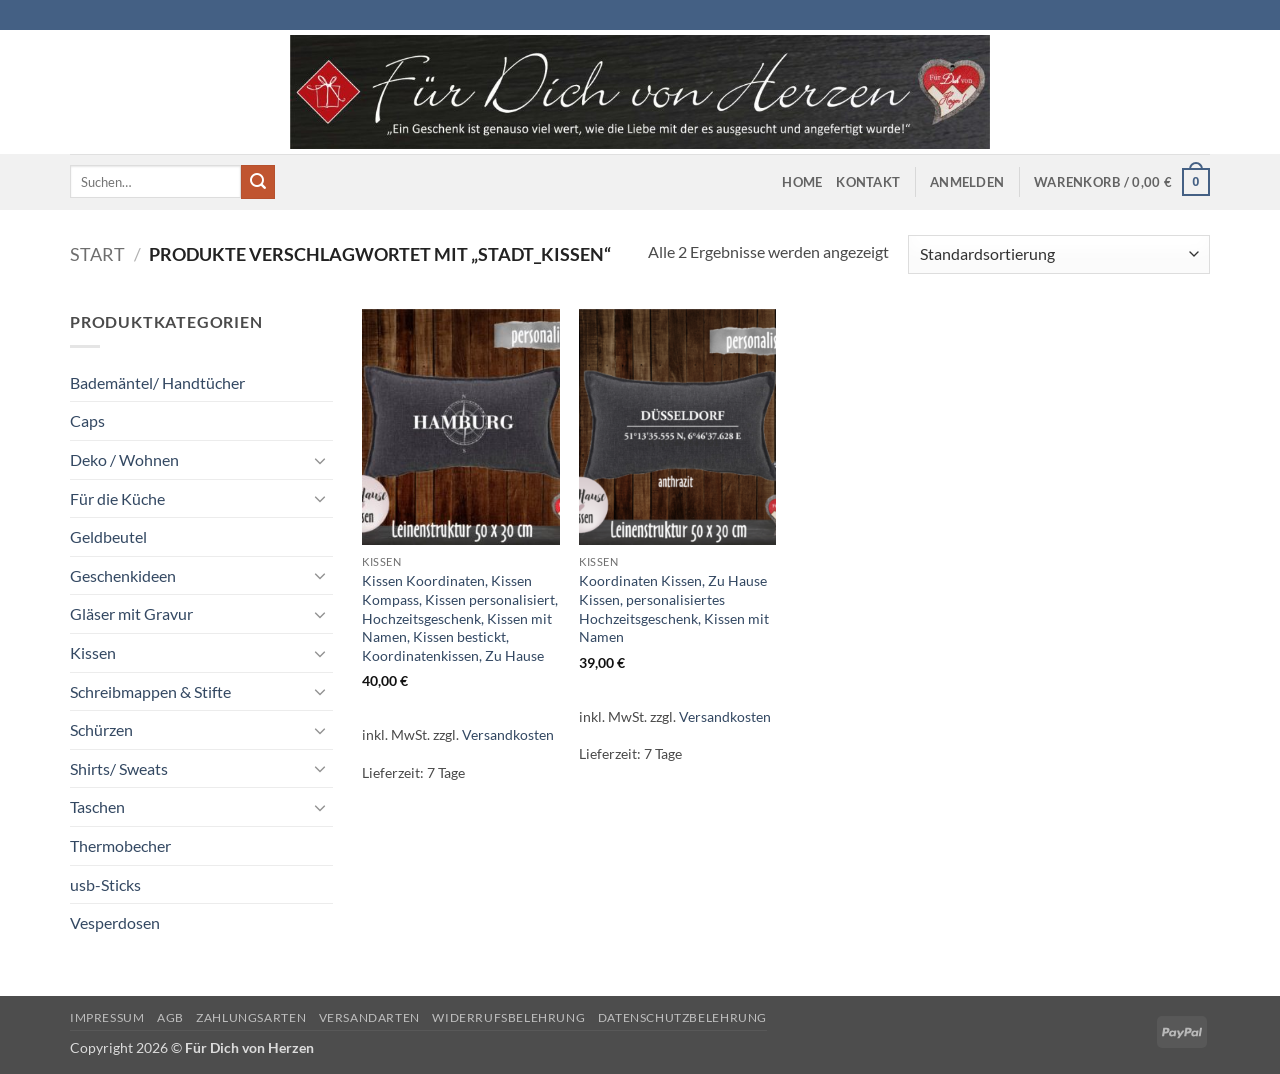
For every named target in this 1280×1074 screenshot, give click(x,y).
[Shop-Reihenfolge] (1059, 254)
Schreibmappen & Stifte (150, 691)
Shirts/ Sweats (119, 768)
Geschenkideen (123, 575)
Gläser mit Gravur (131, 613)
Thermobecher (120, 845)
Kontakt (868, 182)
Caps (87, 420)
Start (97, 254)
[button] (967, 182)
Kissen (93, 652)
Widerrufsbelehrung (508, 1017)
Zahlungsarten (251, 1017)
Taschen (97, 806)
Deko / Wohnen (124, 459)
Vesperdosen (115, 922)
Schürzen (101, 729)
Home (802, 182)
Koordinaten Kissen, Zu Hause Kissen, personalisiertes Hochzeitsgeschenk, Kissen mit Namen (674, 608)
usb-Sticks (105, 884)
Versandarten (369, 1017)
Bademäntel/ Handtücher (157, 382)
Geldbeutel (108, 536)
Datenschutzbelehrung (682, 1017)
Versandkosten (508, 734)
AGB (170, 1017)
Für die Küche (117, 498)
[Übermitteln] (258, 182)
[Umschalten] (321, 460)
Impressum (107, 1017)
